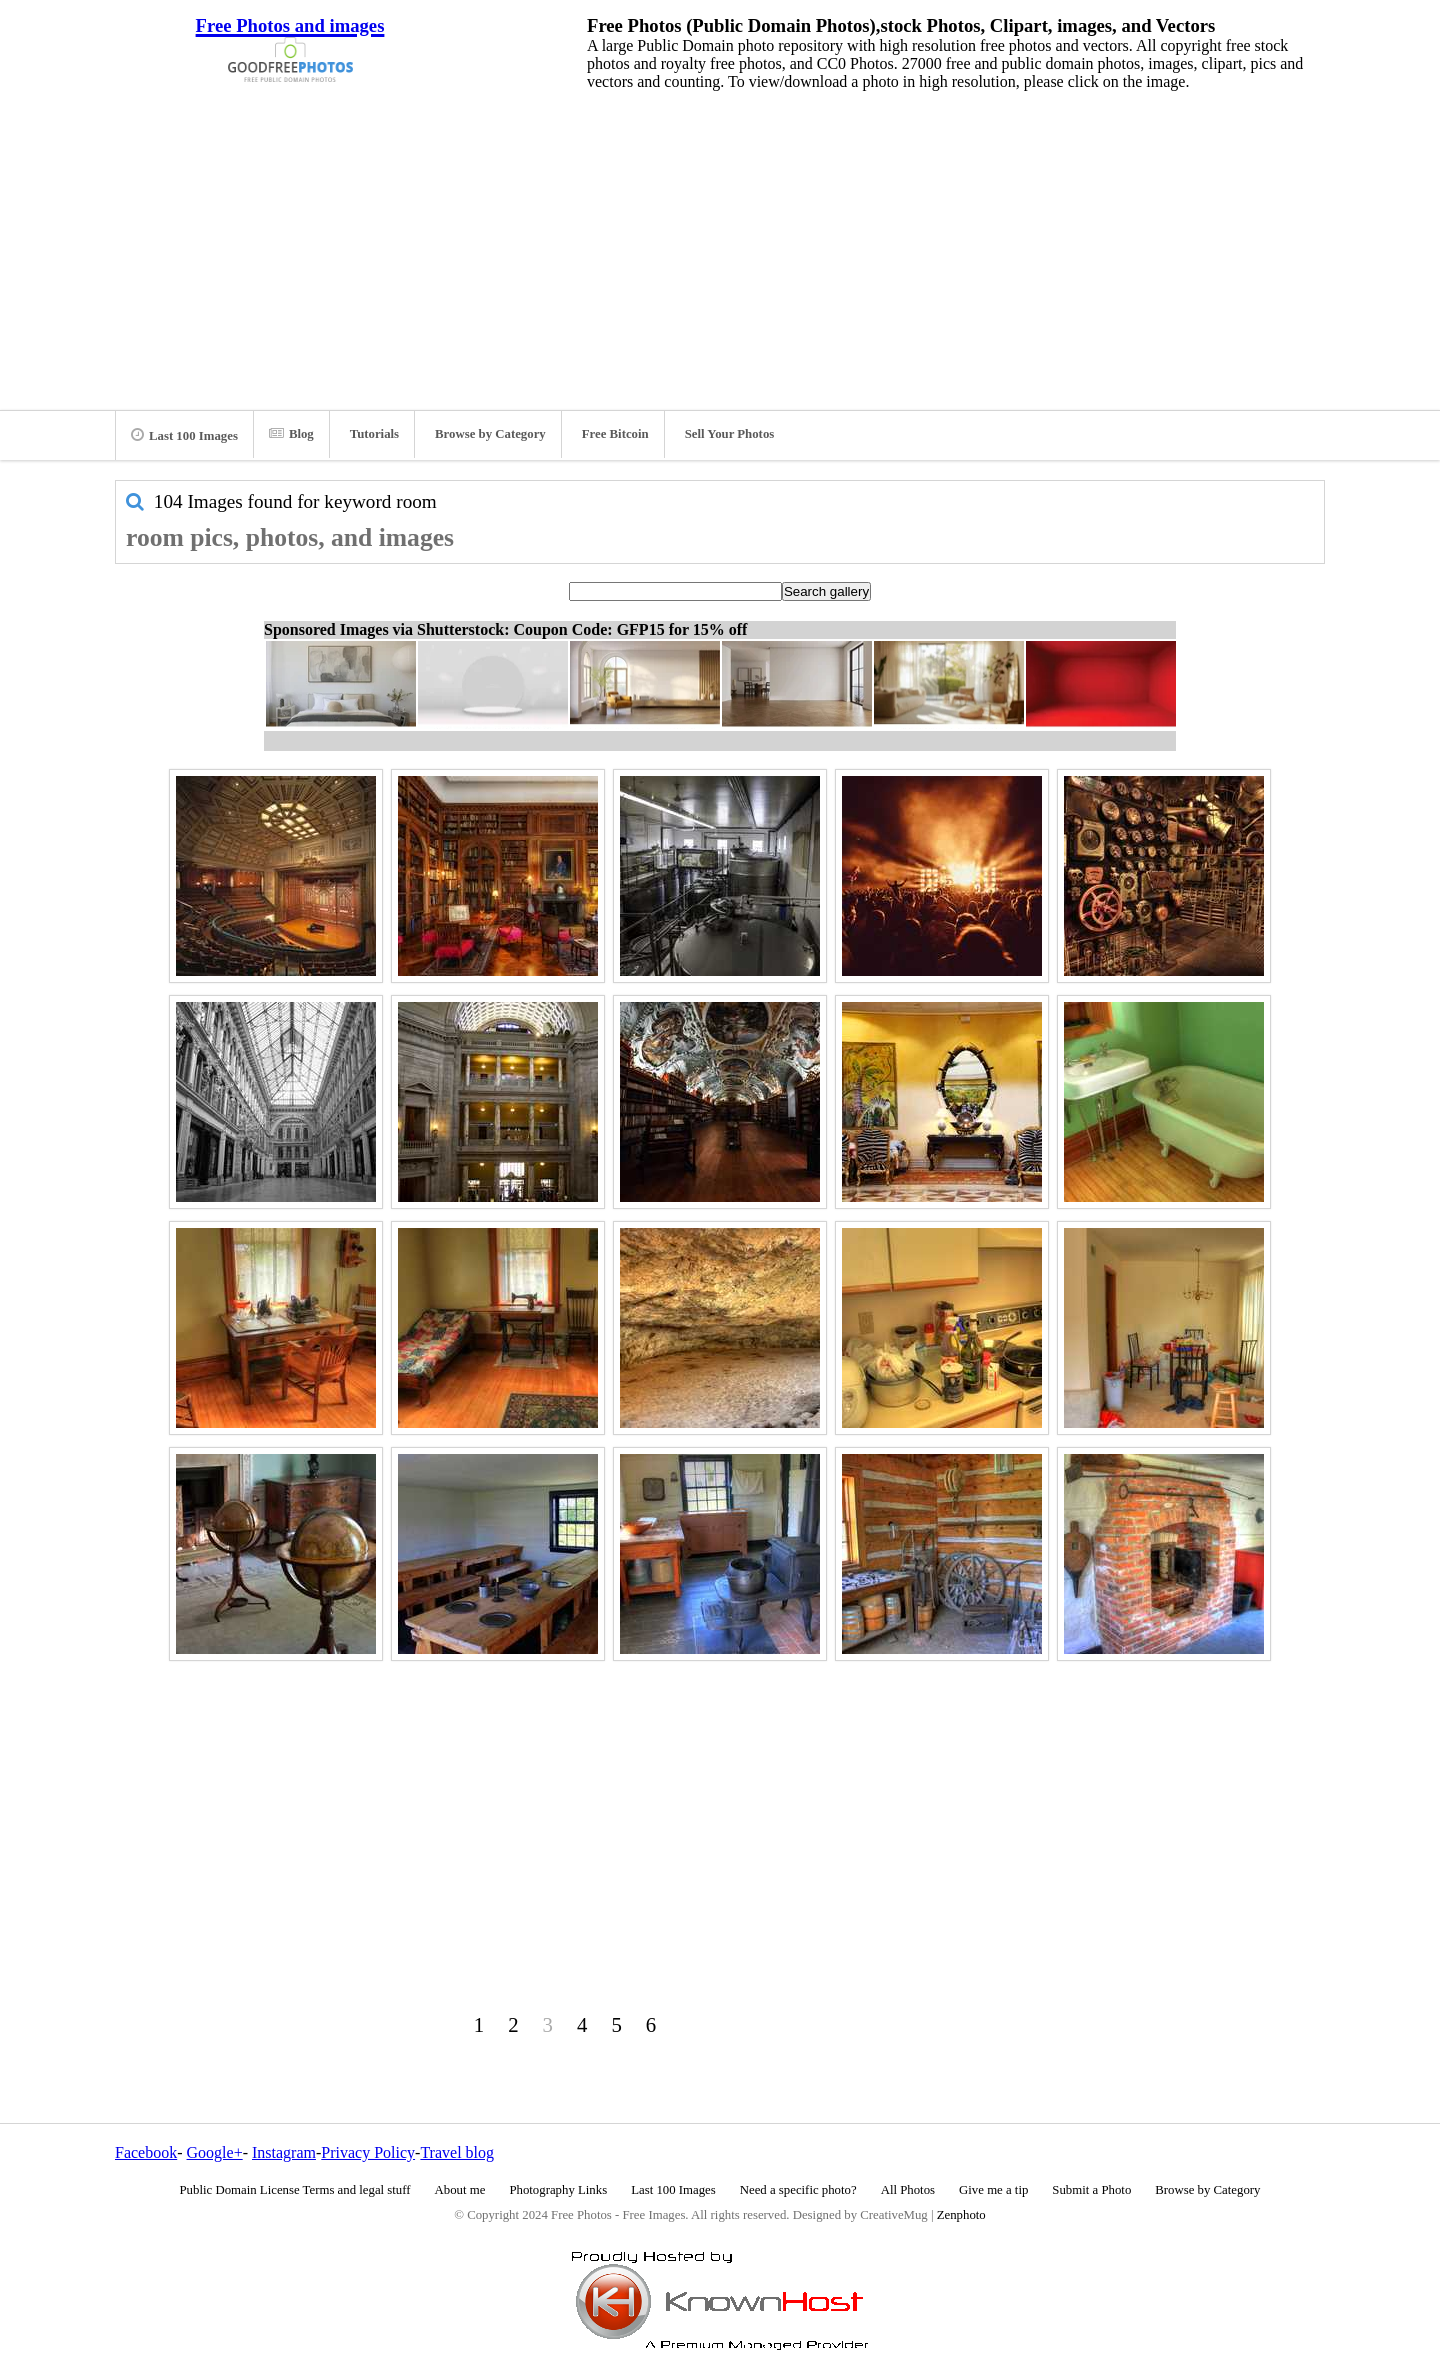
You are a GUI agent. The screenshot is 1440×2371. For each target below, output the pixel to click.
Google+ (215, 2152)
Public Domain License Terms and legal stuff (295, 2190)
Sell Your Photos (730, 434)
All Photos (908, 2190)
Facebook (146, 2152)
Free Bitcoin (615, 434)
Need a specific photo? (798, 2190)
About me (460, 2190)
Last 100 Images (184, 435)
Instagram (284, 2152)
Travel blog (457, 2152)
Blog (291, 434)
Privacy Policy (368, 2152)
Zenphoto (961, 2215)
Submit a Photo (1091, 2190)
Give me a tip (993, 2190)
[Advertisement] (720, 245)
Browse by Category (490, 434)
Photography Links (558, 2190)
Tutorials (374, 434)
